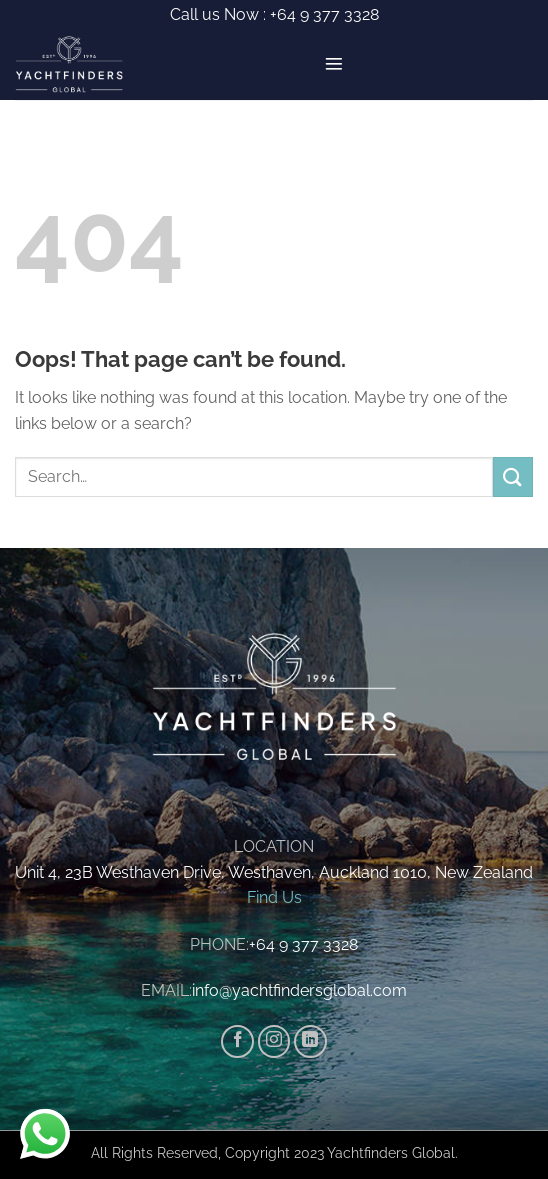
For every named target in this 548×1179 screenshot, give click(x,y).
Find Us (274, 897)
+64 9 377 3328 (322, 14)
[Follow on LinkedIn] (310, 1041)
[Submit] (513, 476)
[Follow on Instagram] (274, 1041)
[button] (334, 64)
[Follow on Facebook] (237, 1041)
